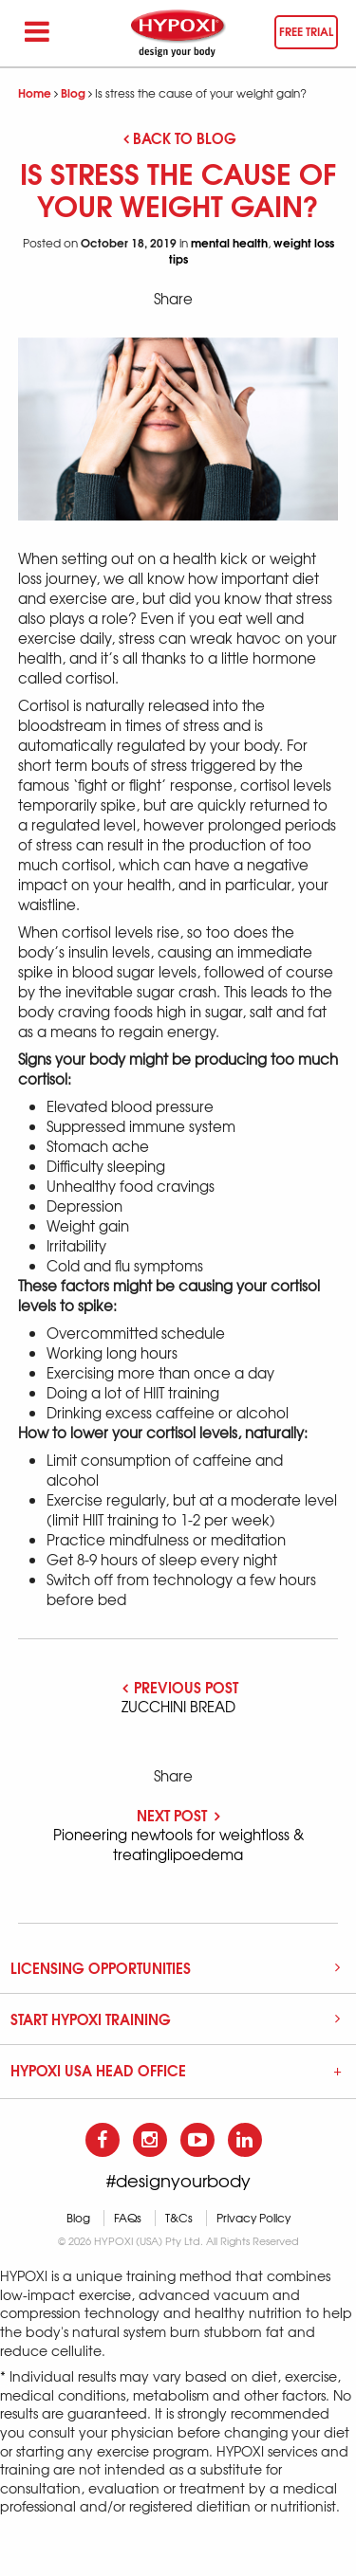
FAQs (127, 2218)
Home (34, 92)
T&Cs (179, 2218)
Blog (73, 92)
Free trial (306, 31)
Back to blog (179, 137)
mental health (229, 242)
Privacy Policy (253, 2218)
